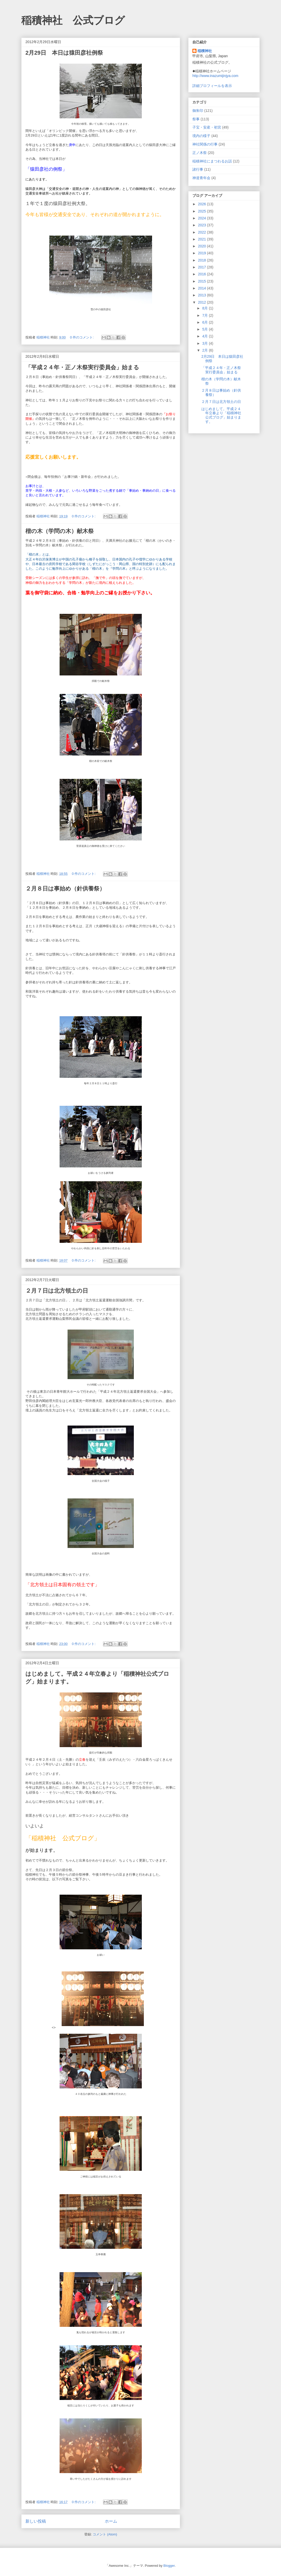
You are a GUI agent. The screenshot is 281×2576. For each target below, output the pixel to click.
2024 (202, 218)
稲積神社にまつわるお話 (212, 161)
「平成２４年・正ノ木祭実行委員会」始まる (82, 367)
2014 (202, 288)
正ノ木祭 (199, 153)
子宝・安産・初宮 (206, 127)
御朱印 (197, 111)
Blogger (169, 2566)
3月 (205, 343)
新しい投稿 (35, 2521)
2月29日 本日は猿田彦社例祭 (64, 53)
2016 (202, 274)
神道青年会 (201, 178)
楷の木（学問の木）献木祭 (59, 531)
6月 (205, 322)
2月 (205, 350)
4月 (205, 336)
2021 (202, 239)
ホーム (111, 2521)
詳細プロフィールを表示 (212, 86)
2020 (202, 246)
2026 (202, 204)
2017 (202, 267)
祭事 (196, 119)
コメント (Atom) (105, 2534)
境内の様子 (201, 136)
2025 (202, 211)
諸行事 (197, 169)
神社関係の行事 (205, 144)
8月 (205, 308)
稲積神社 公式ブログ (73, 20)
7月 (205, 315)
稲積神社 (205, 51)
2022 (202, 232)
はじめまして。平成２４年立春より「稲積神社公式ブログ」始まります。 (221, 415)
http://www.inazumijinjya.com (215, 76)
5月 (205, 329)
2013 (202, 295)
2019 (202, 253)
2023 (202, 225)
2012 (202, 302)
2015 (202, 281)
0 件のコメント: (82, 337)
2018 (202, 260)
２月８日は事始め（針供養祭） (65, 888)
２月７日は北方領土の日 (56, 1290)
